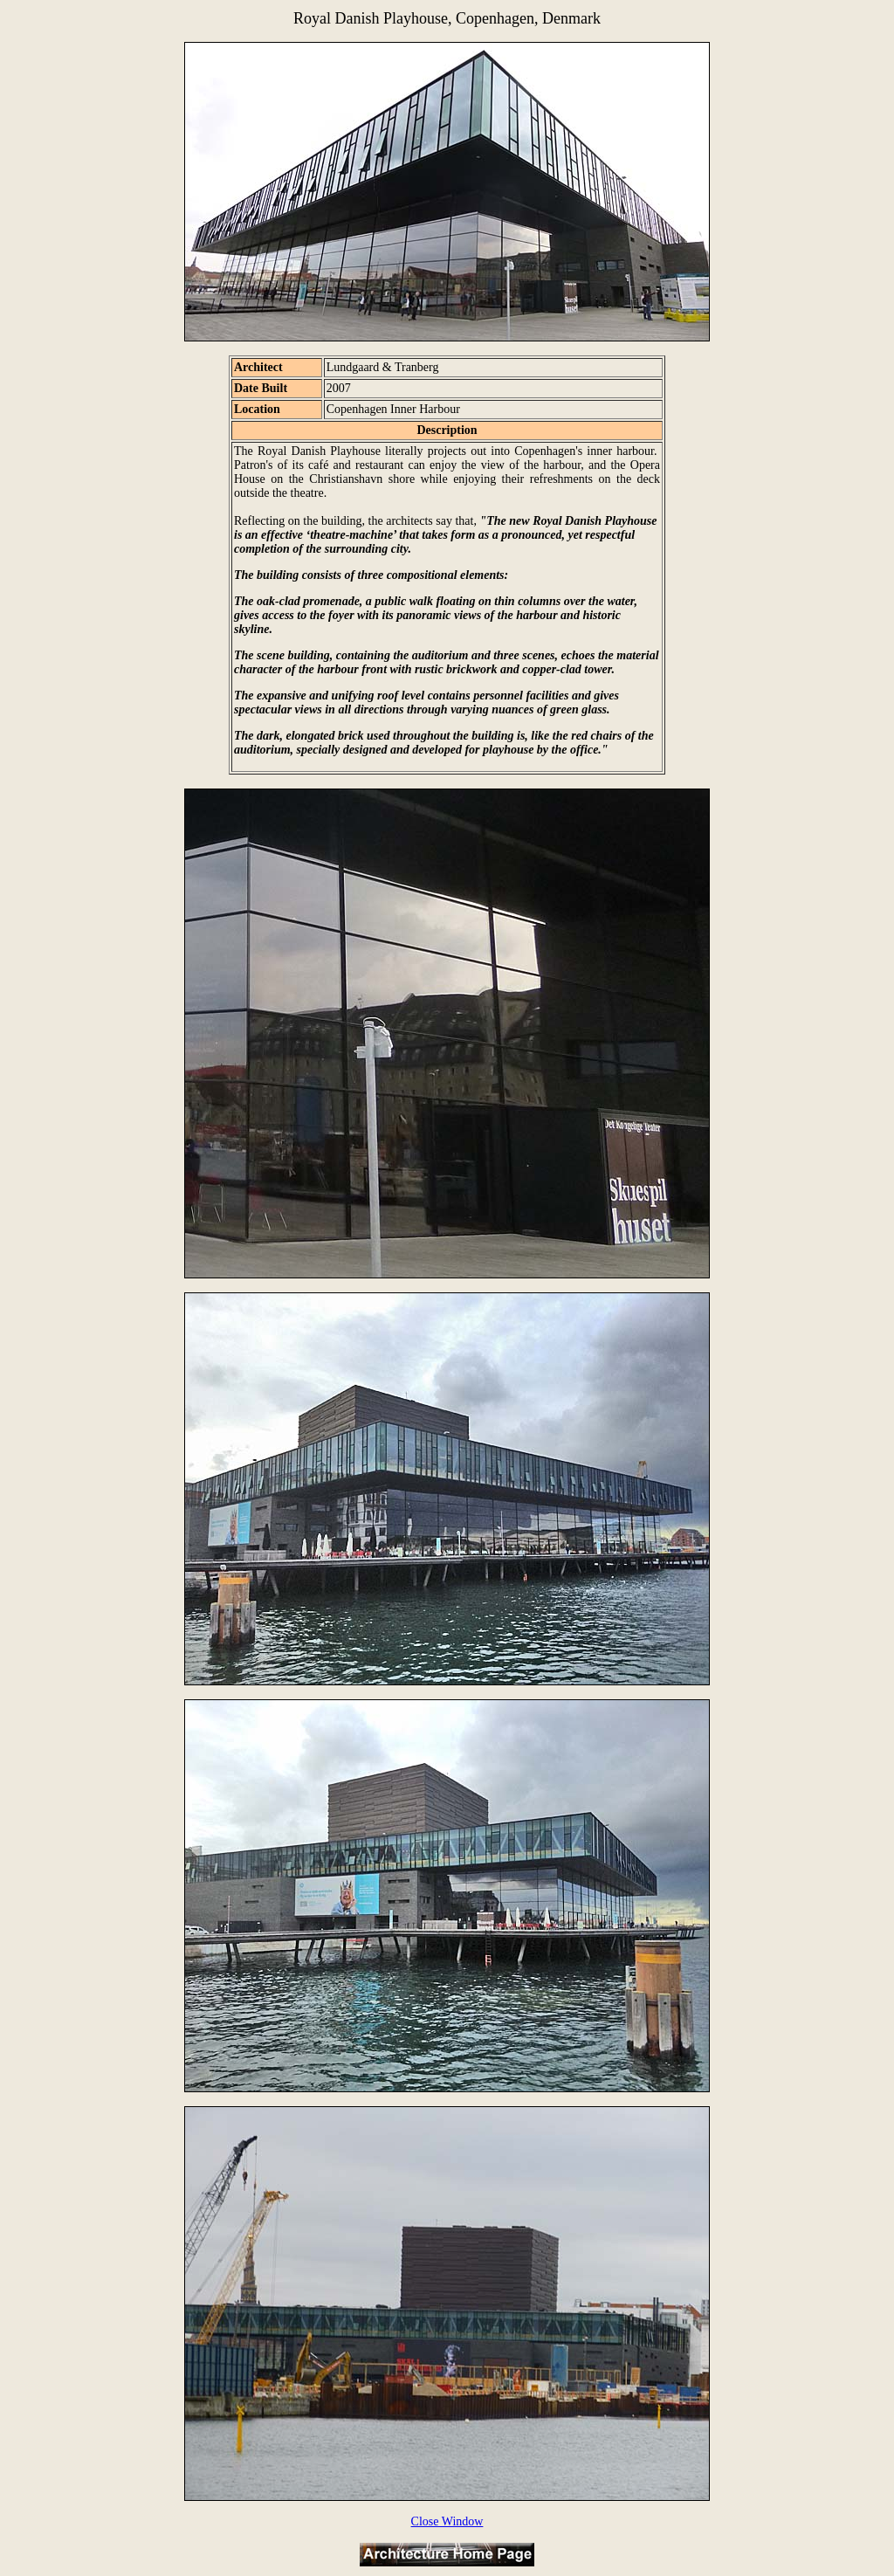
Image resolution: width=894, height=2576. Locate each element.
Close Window (447, 2521)
